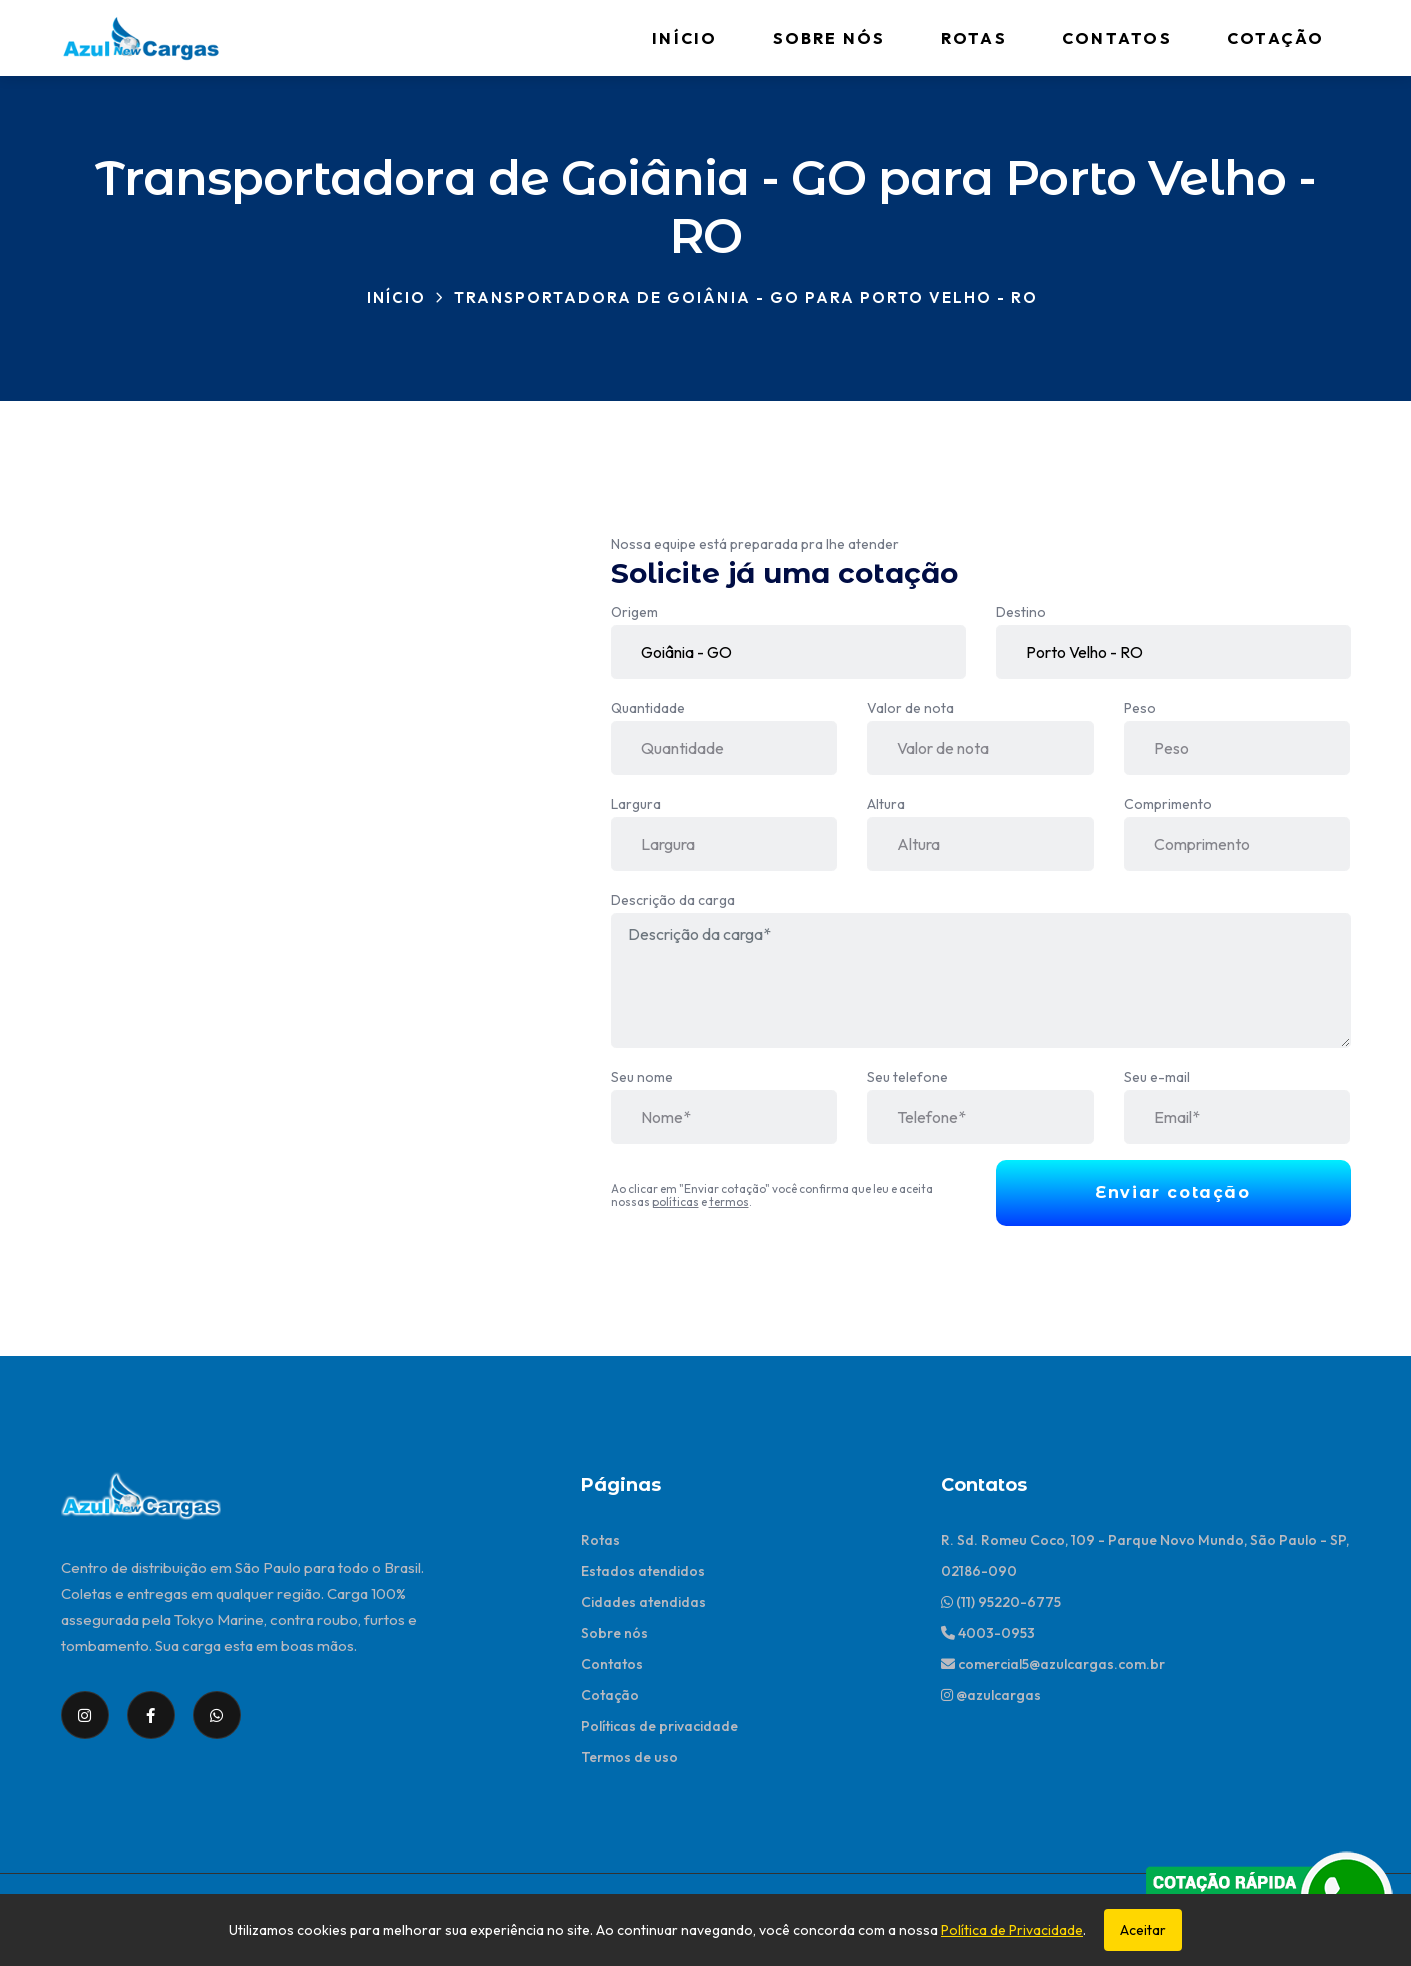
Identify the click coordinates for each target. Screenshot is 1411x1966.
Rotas (974, 38)
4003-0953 (988, 1633)
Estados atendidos (643, 1571)
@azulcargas (991, 1695)
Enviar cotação (1172, 1192)
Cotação (1276, 38)
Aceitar (1143, 1930)
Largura (636, 804)
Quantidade (648, 708)
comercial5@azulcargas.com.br (1053, 1664)
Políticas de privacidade (659, 1726)
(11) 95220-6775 (1001, 1602)
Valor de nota (910, 708)
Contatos (1117, 38)
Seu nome (642, 1077)
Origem (634, 612)
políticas (675, 1201)
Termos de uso (629, 1757)
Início (684, 38)
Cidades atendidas (643, 1602)
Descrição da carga (673, 900)
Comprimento (1168, 804)
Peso (1140, 708)
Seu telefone (907, 1077)
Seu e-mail (1157, 1077)
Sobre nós (829, 38)
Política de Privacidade (1012, 1930)
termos (729, 1201)
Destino (1021, 612)
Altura (886, 804)
